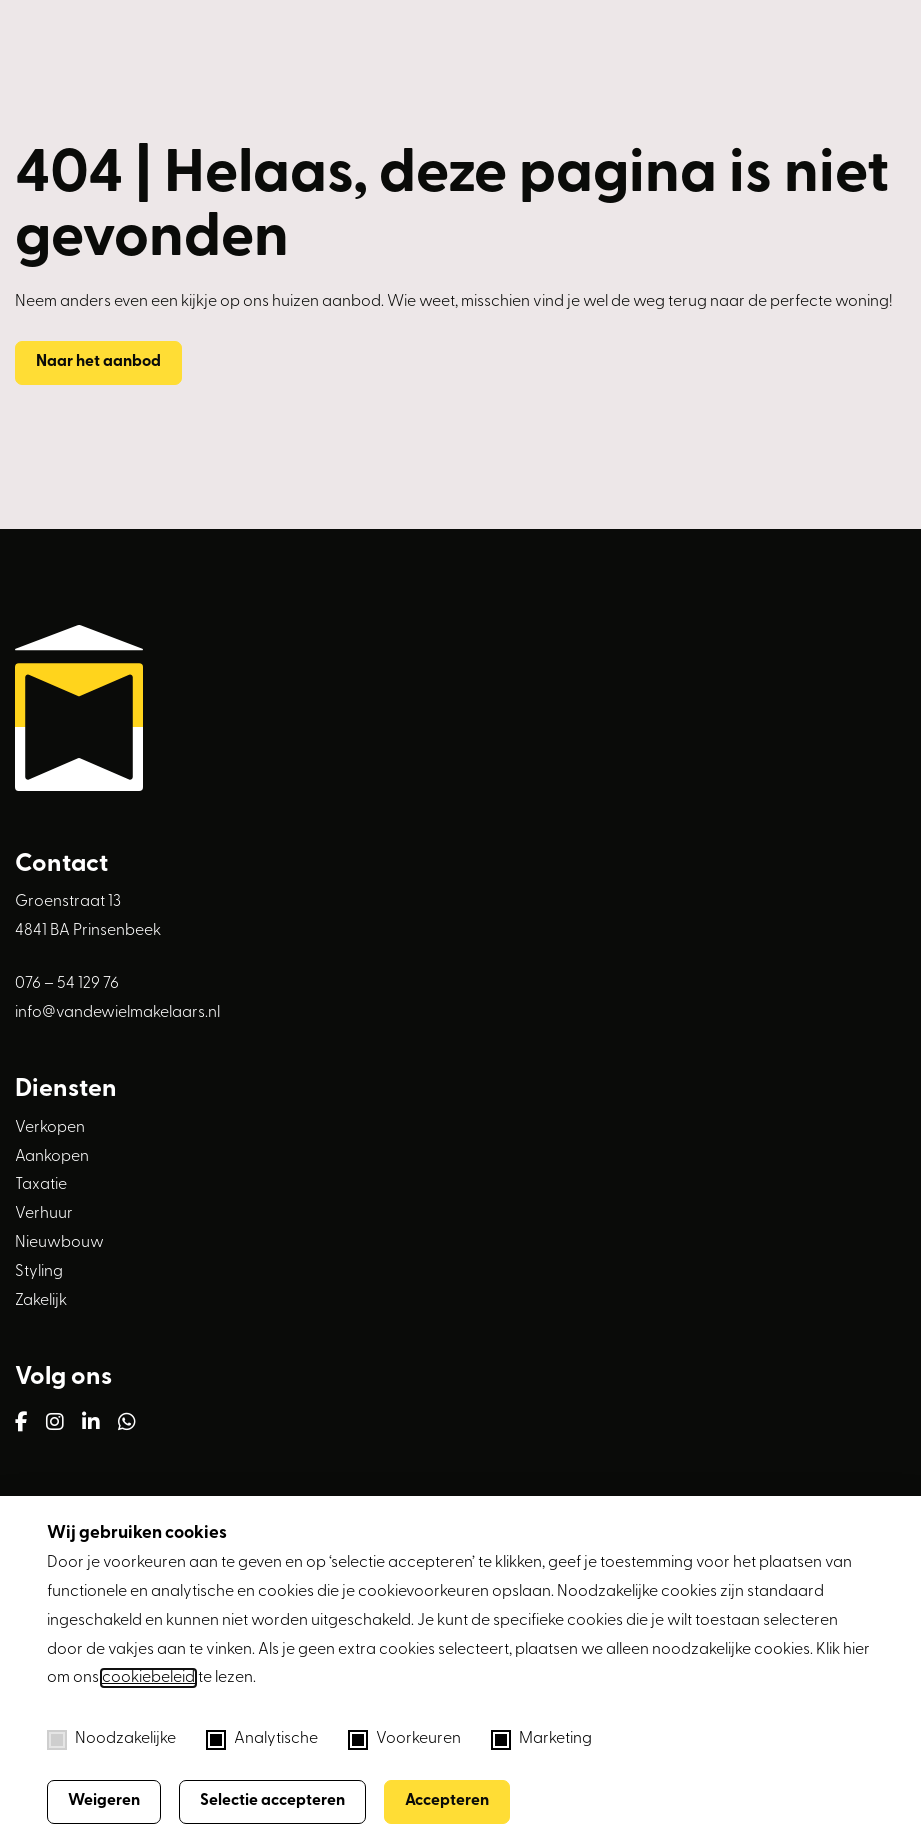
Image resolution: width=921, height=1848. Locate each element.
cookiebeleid (148, 1678)
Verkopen (50, 1128)
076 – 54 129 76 (67, 984)
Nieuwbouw (59, 1243)
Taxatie (41, 1185)
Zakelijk (41, 1301)
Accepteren (447, 1801)
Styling (39, 1272)
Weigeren (104, 1801)
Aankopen (52, 1157)
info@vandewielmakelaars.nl (117, 1013)
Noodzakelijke (111, 1740)
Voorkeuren (404, 1740)
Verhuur (44, 1214)
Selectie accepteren (272, 1801)
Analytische (262, 1740)
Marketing (541, 1740)
